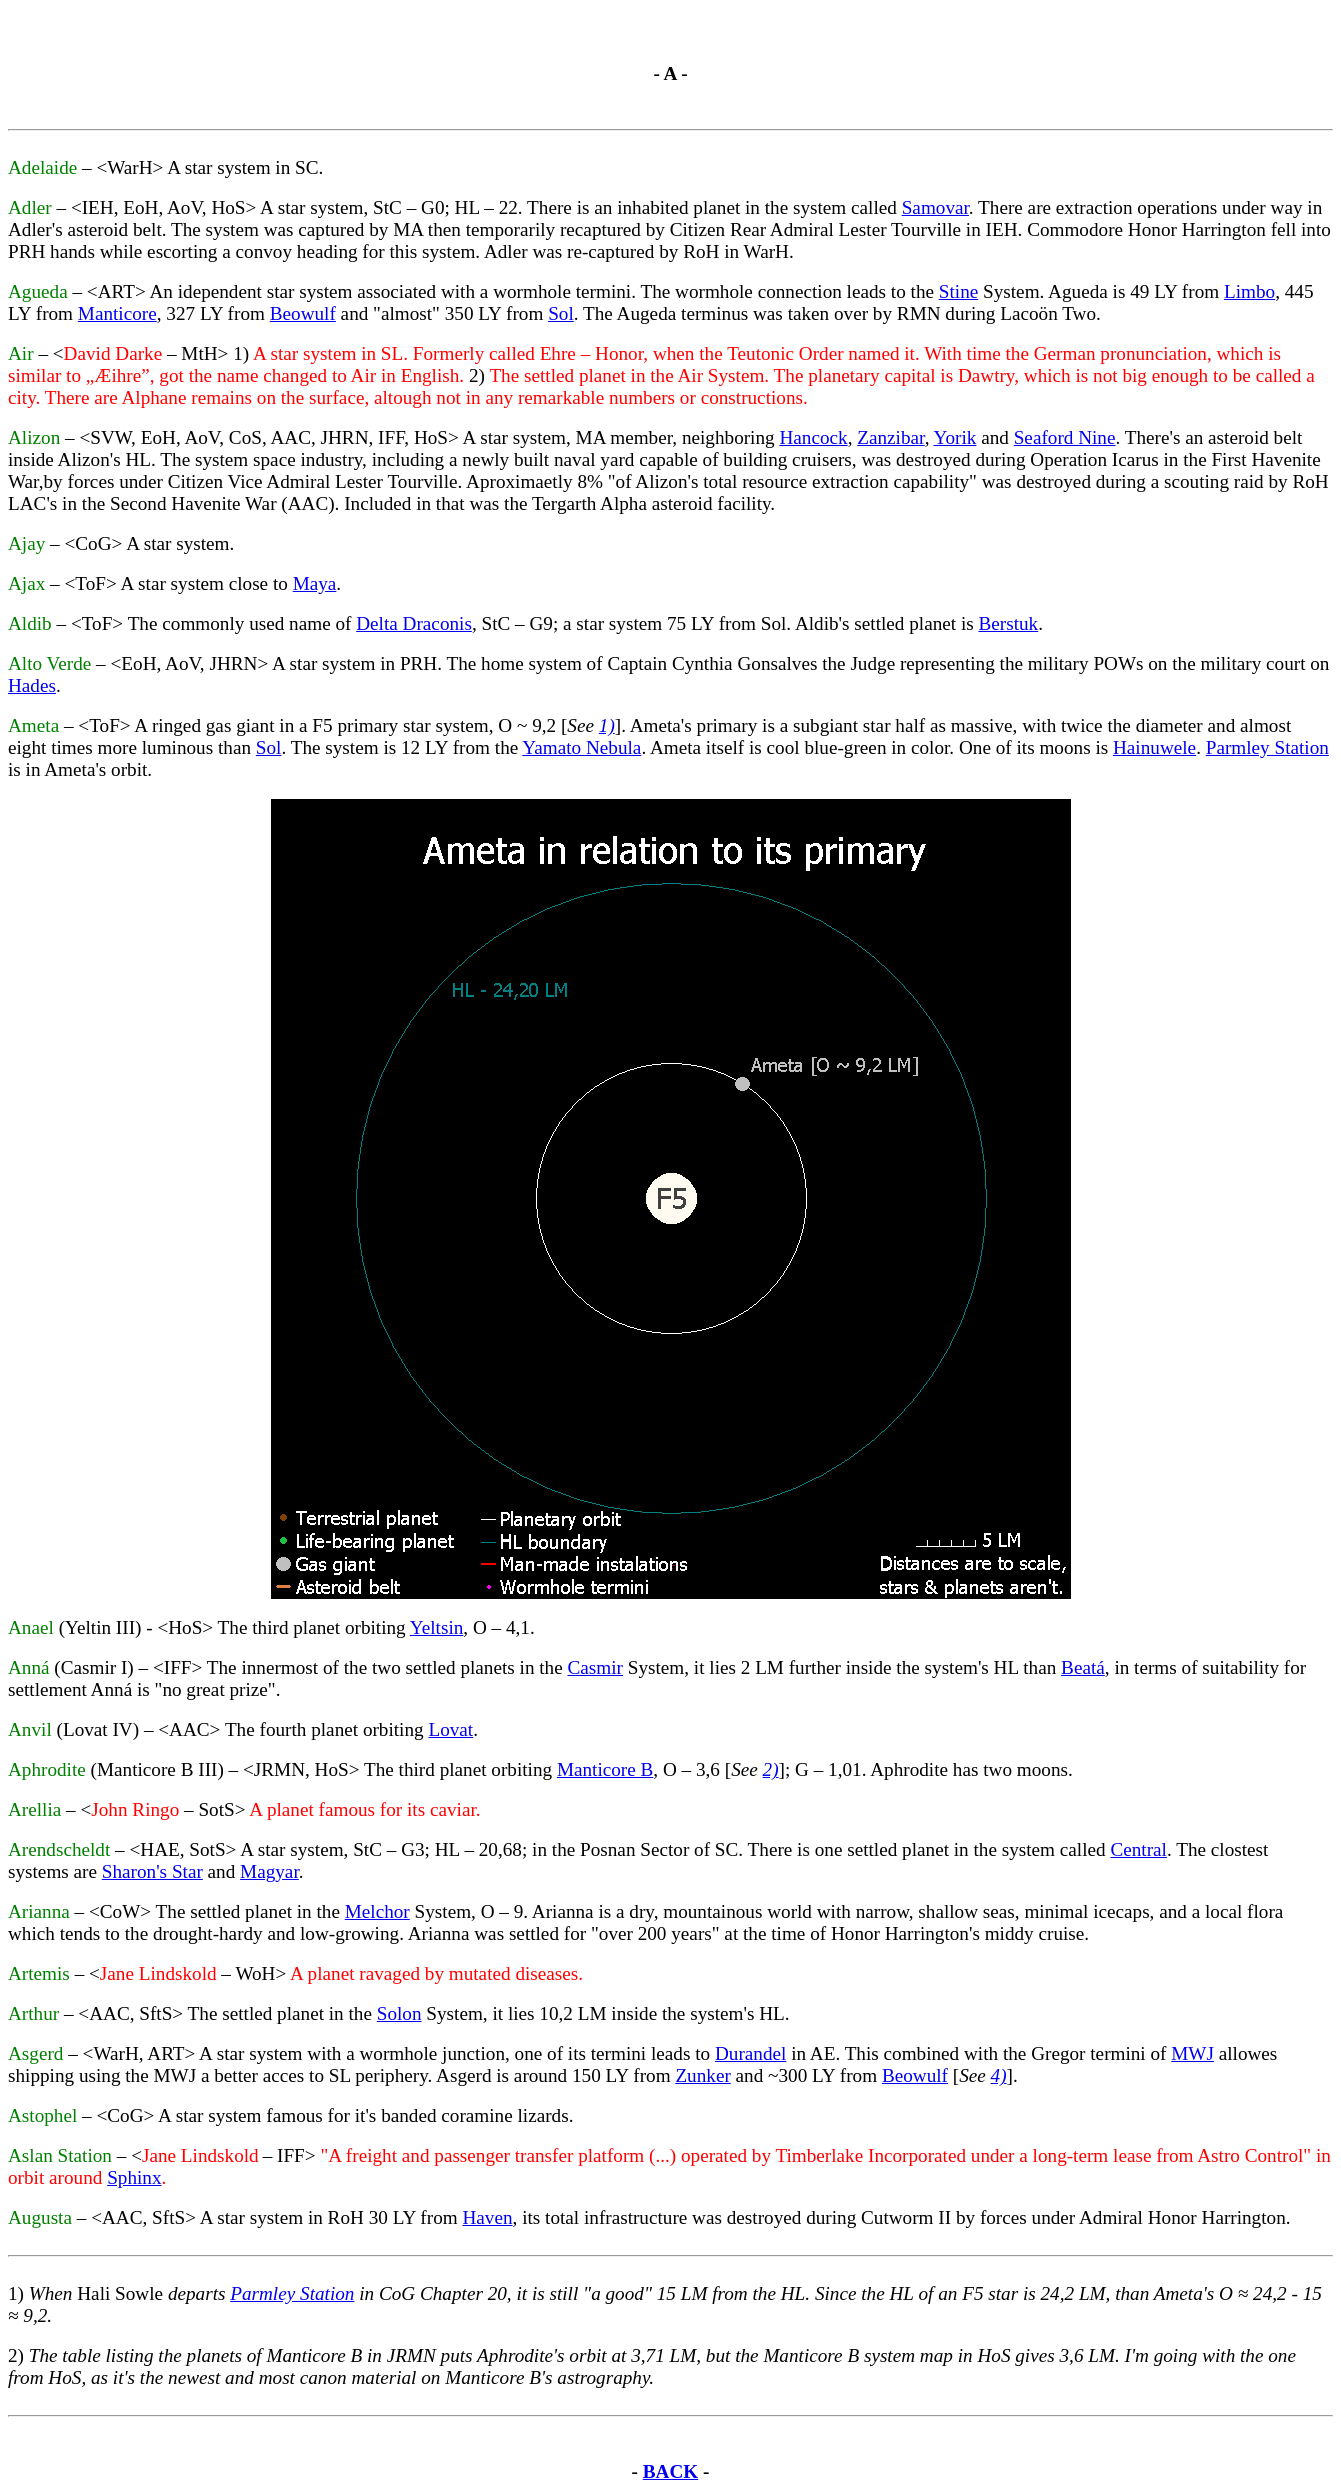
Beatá (1083, 1667)
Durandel (750, 2053)
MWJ (1192, 2053)
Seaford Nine (1065, 437)
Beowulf (303, 313)
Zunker (702, 2075)
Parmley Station (1267, 747)
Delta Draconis (414, 623)
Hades (32, 685)
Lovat (450, 1729)
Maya (315, 583)
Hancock (813, 437)
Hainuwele (1154, 747)
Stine (958, 291)
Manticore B (605, 1769)
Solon (399, 2013)
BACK (670, 2471)
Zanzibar (890, 437)
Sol (561, 313)
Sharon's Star (152, 1871)
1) (607, 725)
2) (771, 1769)
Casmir (595, 1667)
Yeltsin (437, 1627)
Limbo (1249, 291)
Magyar (269, 1871)
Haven (487, 2217)
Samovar (935, 207)
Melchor (377, 1911)
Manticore (117, 313)
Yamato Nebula (581, 747)
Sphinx (134, 2177)
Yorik (955, 437)
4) (999, 2075)
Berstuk (1008, 623)
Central (1138, 1849)
